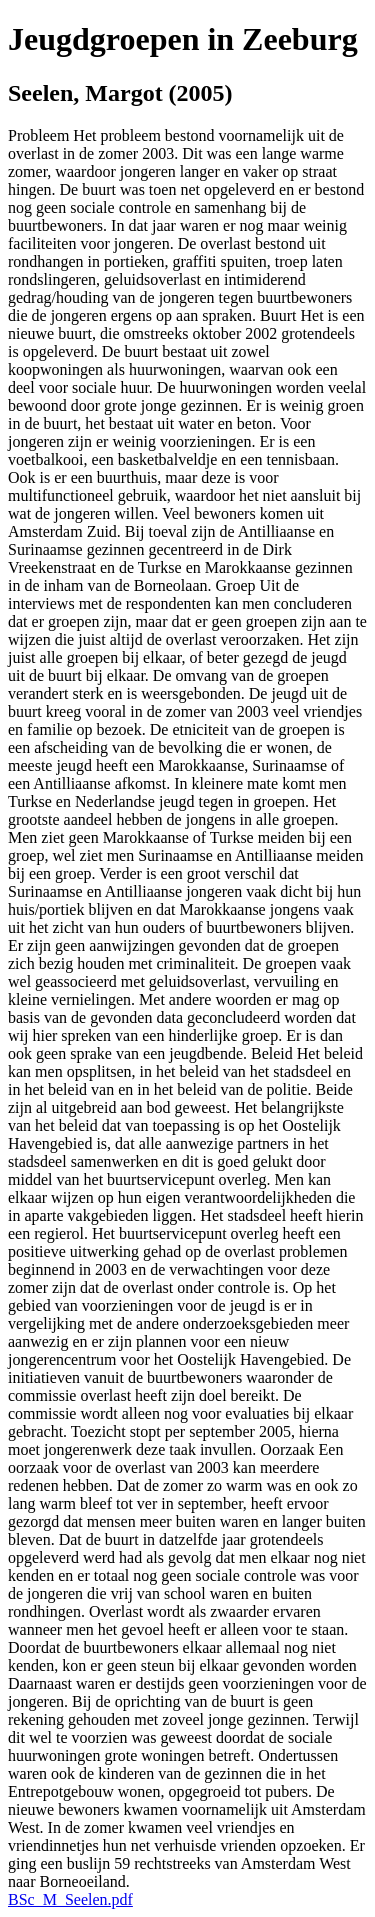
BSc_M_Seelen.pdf (70, 1899)
